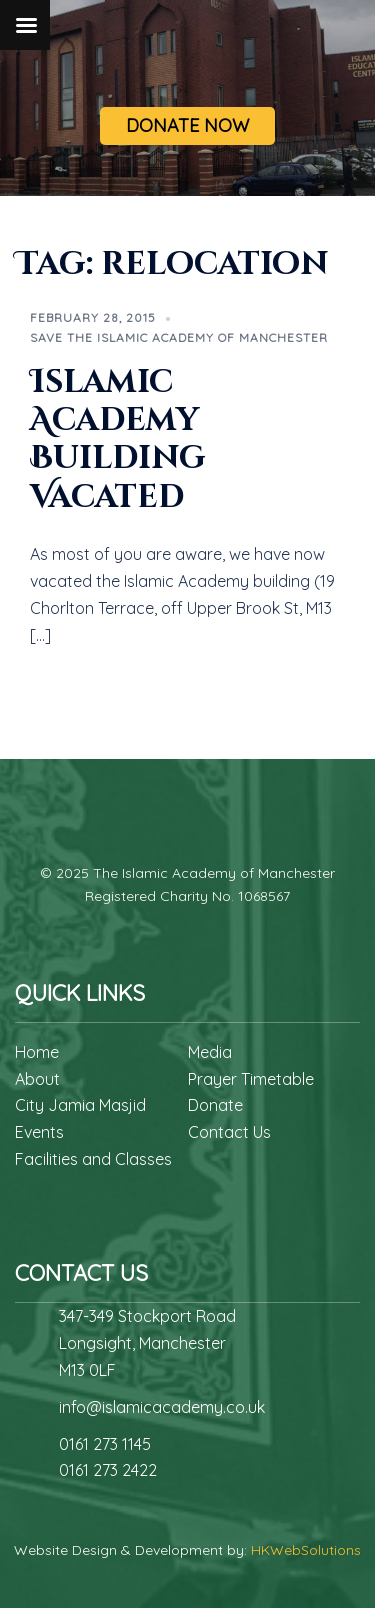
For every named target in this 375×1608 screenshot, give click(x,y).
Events (39, 1132)
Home (37, 1052)
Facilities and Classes (93, 1159)
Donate (215, 1105)
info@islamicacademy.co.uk (162, 1407)
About (37, 1079)
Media (210, 1052)
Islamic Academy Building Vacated (118, 440)
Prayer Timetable (251, 1079)
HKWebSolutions (306, 1550)
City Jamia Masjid (80, 1105)
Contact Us (229, 1132)
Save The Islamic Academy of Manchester (179, 337)
